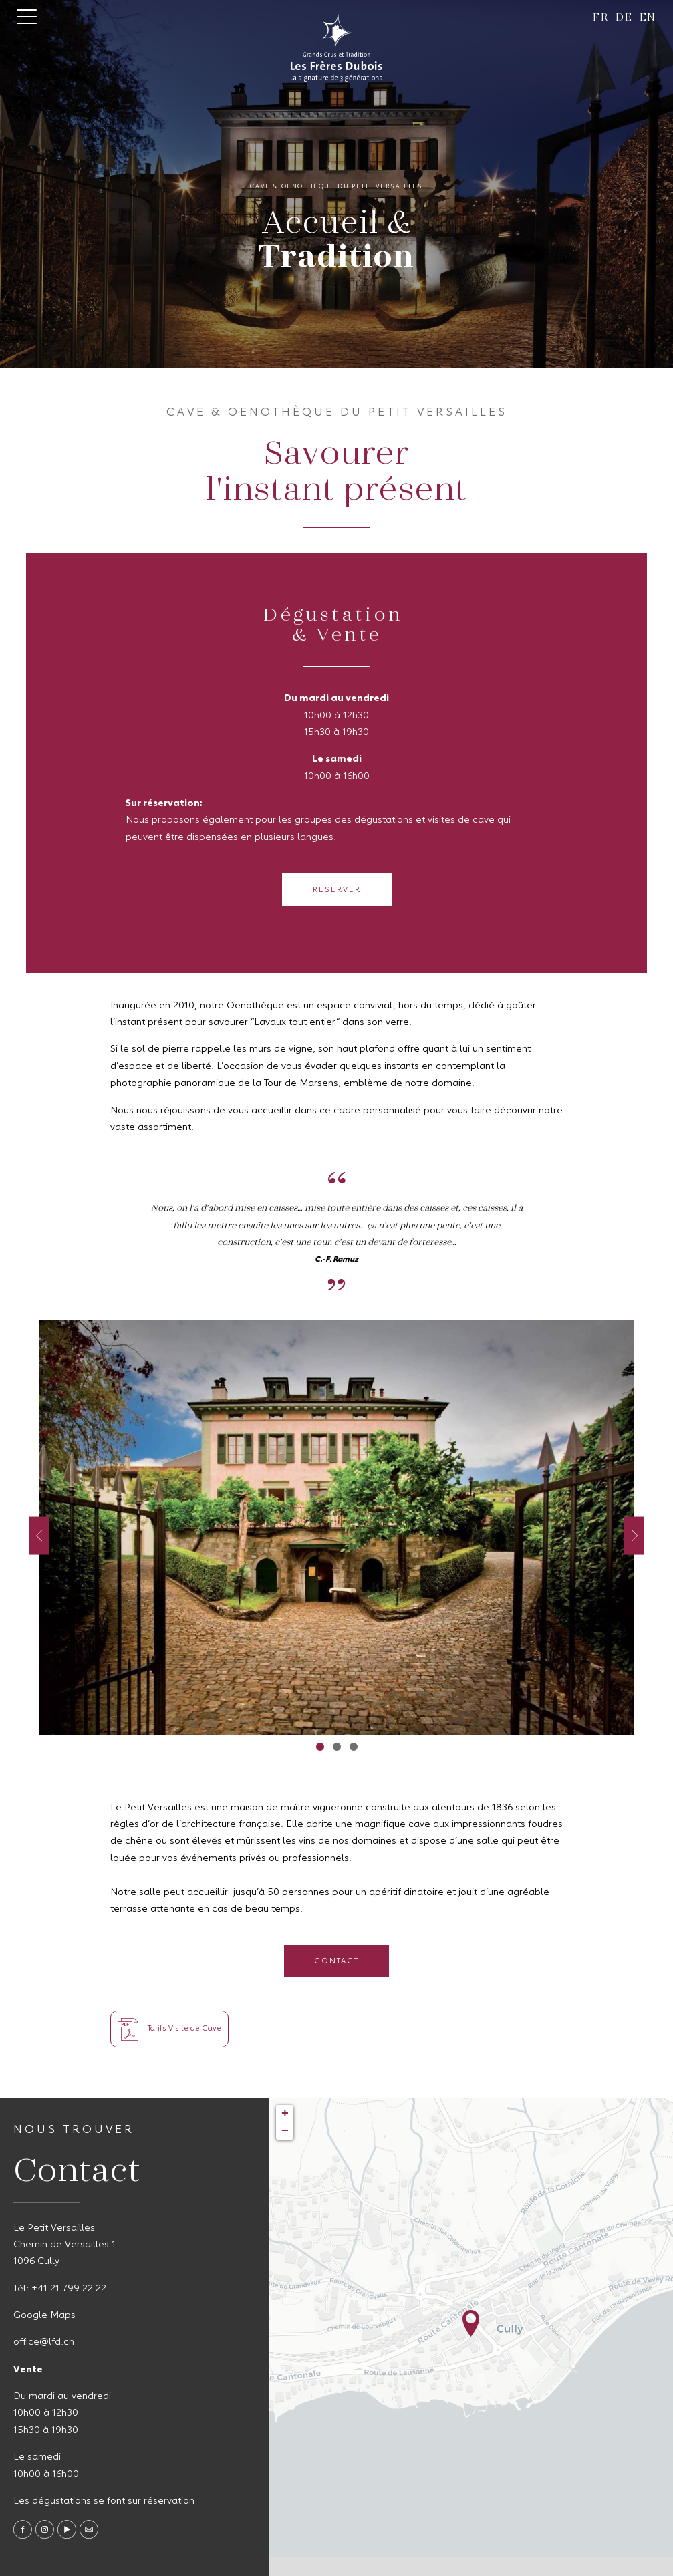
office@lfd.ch (43, 2342)
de (624, 16)
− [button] (285, 2131)
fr (601, 16)
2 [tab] (336, 1746)
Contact (336, 1961)
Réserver (337, 890)
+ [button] (285, 2114)
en (648, 16)
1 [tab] (320, 1746)
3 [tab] (353, 1746)
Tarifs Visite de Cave (169, 2029)
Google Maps (44, 2315)
